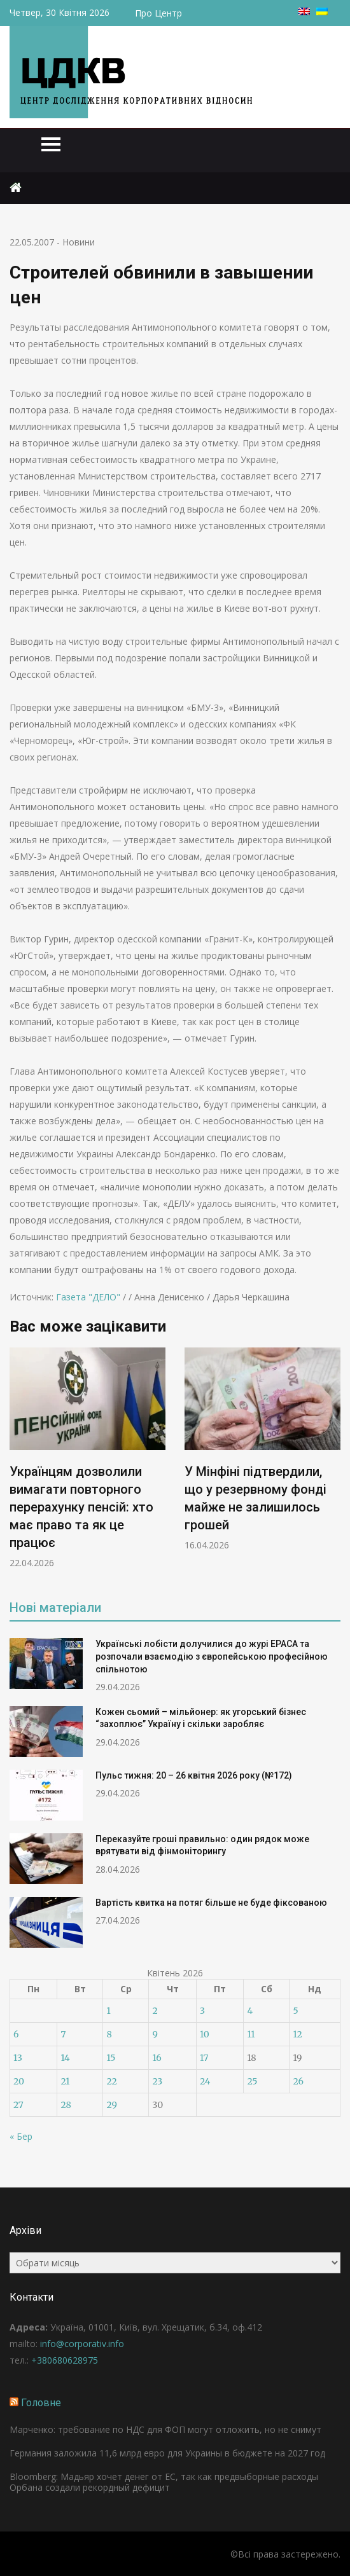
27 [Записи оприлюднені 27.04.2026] (18, 2105)
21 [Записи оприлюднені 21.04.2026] (64, 2081)
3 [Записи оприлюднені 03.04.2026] (202, 2010)
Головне (41, 2403)
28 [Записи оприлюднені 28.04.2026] (65, 2105)
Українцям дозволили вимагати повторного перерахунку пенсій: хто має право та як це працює (81, 1507)
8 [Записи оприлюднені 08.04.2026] (108, 2034)
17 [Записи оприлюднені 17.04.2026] (204, 2057)
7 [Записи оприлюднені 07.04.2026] (63, 2034)
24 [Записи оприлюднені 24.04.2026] (205, 2081)
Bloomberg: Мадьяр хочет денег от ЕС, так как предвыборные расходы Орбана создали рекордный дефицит (164, 2481)
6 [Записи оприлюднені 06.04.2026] (15, 2034)
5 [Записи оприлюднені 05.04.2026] (295, 2010)
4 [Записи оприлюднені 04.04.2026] (250, 2010)
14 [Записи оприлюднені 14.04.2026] (64, 2057)
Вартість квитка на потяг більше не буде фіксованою (211, 1903)
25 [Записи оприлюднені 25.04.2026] (252, 2081)
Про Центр (158, 13)
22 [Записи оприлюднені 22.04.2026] (111, 2081)
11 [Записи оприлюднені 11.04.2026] (251, 2034)
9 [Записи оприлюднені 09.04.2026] (154, 2034)
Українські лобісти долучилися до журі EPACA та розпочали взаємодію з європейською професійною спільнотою (211, 1656)
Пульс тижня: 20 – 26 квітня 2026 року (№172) (193, 1775)
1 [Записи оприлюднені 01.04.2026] (108, 2010)
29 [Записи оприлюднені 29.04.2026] (111, 2105)
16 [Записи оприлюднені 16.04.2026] (156, 2057)
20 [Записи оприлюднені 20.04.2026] (18, 2081)
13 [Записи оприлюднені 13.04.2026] (17, 2057)
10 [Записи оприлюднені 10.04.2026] (204, 2034)
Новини (78, 242)
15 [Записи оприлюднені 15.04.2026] (110, 2057)
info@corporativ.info (82, 2344)
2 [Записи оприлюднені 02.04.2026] (154, 2010)
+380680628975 (64, 2360)
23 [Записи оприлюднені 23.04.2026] (157, 2081)
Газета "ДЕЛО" (88, 1297)
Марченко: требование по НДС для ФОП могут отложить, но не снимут (165, 2429)
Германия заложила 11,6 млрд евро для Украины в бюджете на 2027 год (167, 2453)
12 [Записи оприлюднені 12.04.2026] (297, 2034)
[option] (87, 1458)
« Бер (21, 2136)
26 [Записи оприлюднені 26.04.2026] (298, 2081)
